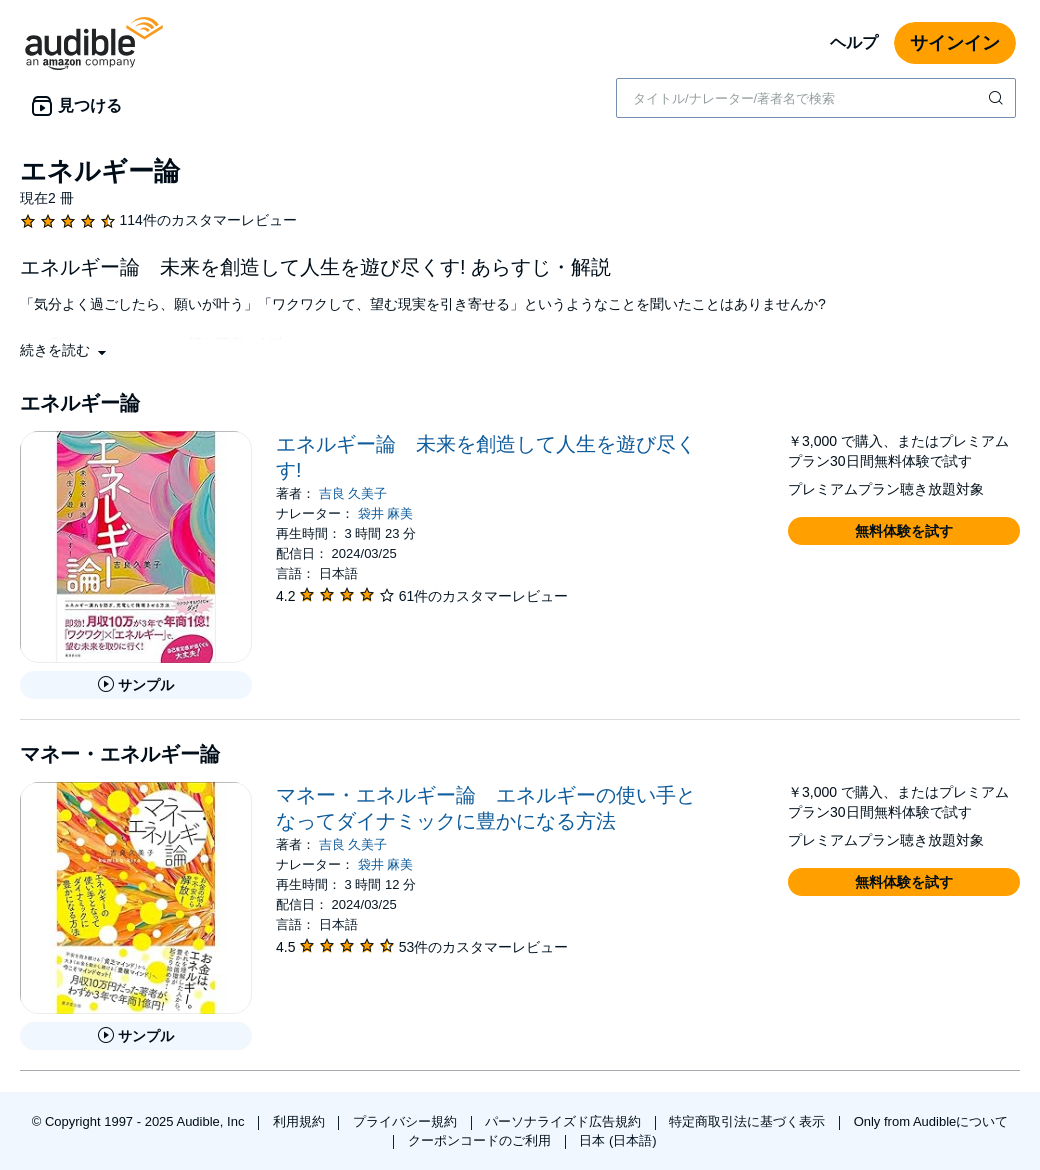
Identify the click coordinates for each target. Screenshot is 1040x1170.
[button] (65, 350)
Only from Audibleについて (931, 1121)
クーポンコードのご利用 (481, 1140)
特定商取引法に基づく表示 (749, 1121)
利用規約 (301, 1121)
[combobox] (816, 98)
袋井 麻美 (386, 513)
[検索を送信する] (998, 98)
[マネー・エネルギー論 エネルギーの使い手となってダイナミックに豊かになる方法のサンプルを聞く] (136, 1036)
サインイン (955, 43)
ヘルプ (854, 42)
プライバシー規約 (407, 1121)
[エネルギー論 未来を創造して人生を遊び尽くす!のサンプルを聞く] (136, 685)
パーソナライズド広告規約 (565, 1121)
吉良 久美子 (353, 493)
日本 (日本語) (617, 1140)
